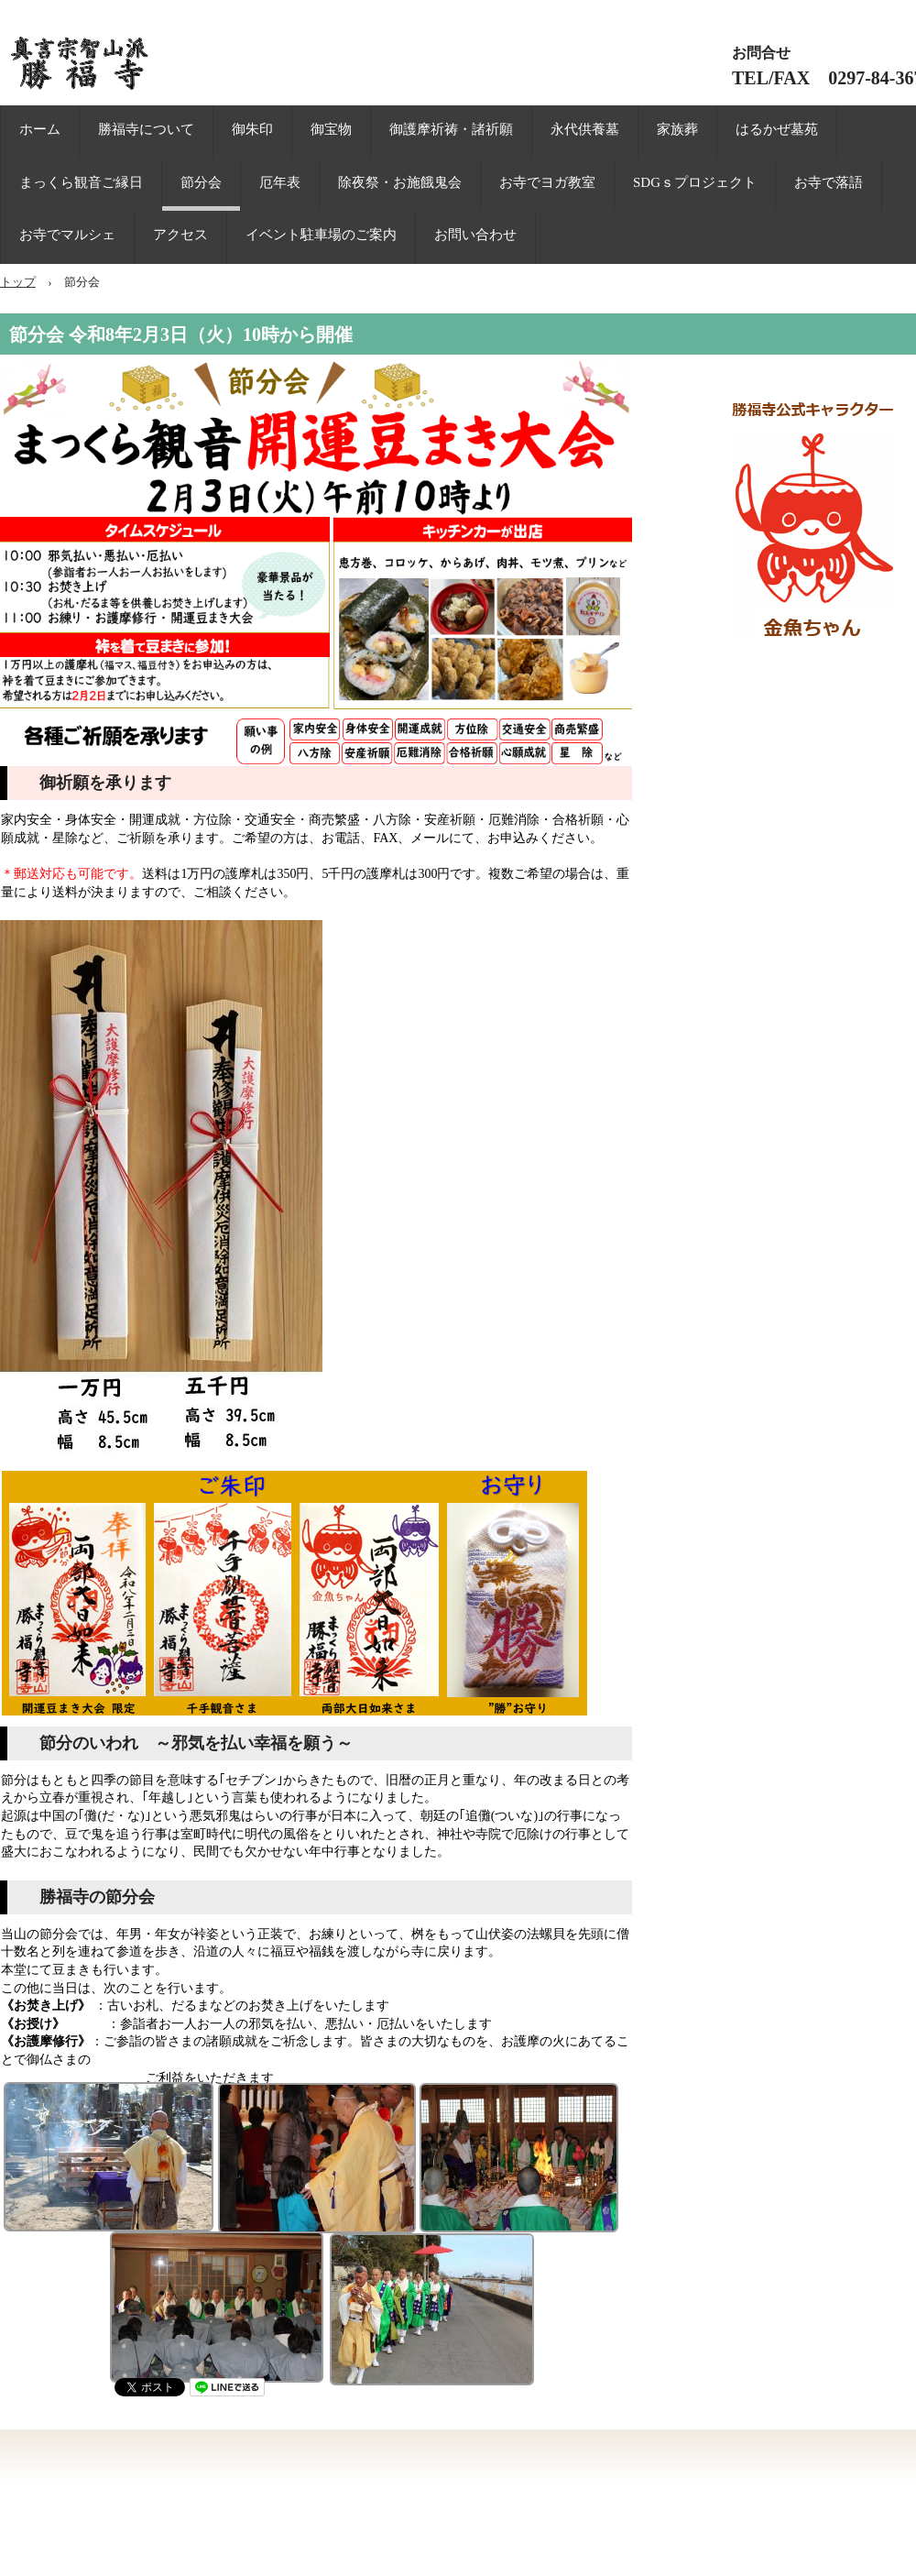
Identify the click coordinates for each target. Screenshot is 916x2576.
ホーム (39, 129)
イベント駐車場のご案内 (321, 234)
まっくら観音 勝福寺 (155, 64)
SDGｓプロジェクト (695, 182)
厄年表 (279, 182)
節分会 (201, 182)
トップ (18, 282)
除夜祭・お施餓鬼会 (400, 182)
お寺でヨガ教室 (547, 182)
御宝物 (331, 129)
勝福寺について (146, 129)
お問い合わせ (475, 234)
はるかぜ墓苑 (777, 129)
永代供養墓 (585, 129)
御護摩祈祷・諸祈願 (451, 129)
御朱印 (252, 129)
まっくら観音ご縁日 (81, 182)
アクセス (180, 234)
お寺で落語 (828, 182)
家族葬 (677, 129)
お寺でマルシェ (67, 234)
